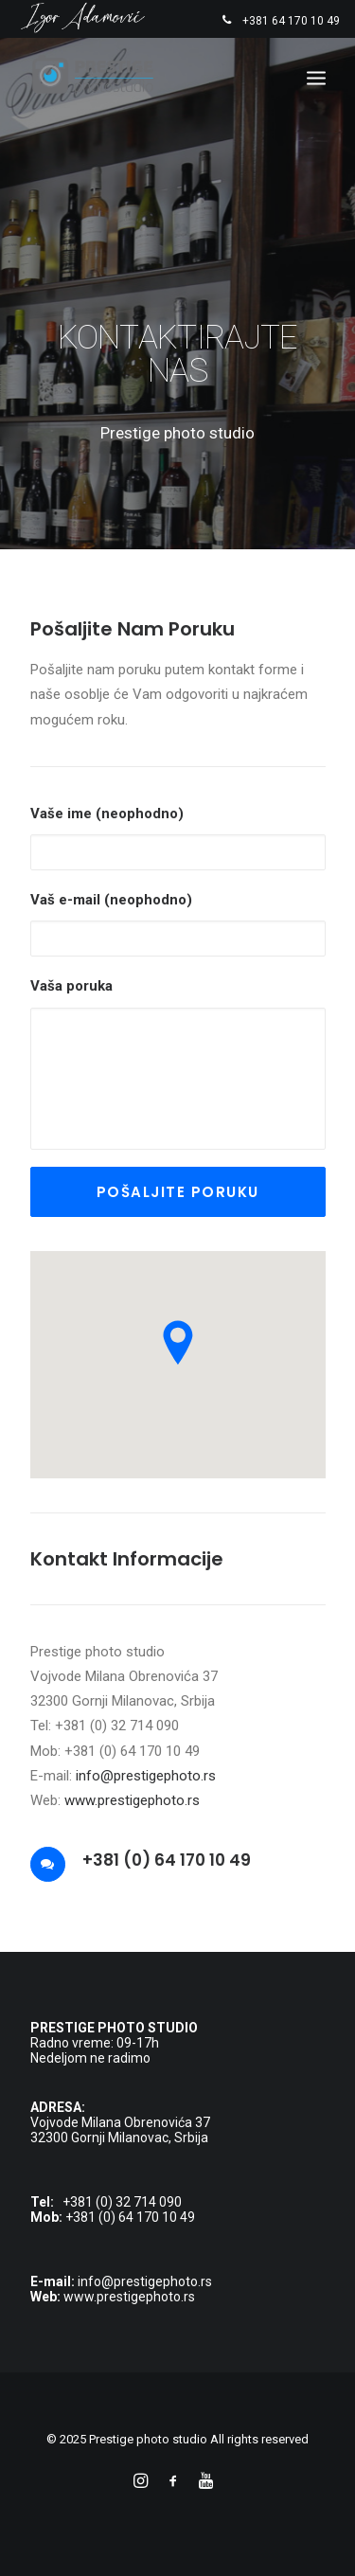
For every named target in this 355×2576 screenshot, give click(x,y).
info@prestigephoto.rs (146, 1775)
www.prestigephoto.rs (132, 1800)
